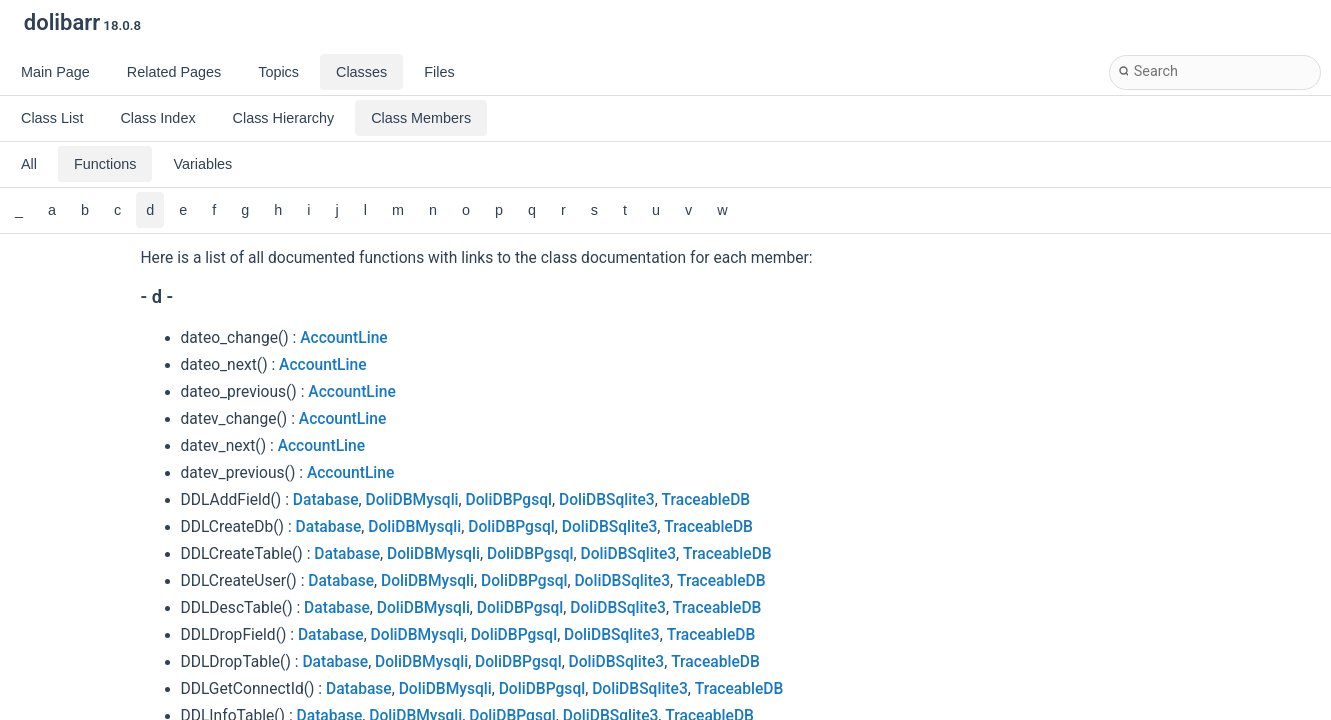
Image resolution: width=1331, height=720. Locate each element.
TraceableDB (706, 500)
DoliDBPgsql (509, 500)
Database (326, 500)
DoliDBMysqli (412, 500)
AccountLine (343, 338)
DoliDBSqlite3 (607, 500)
